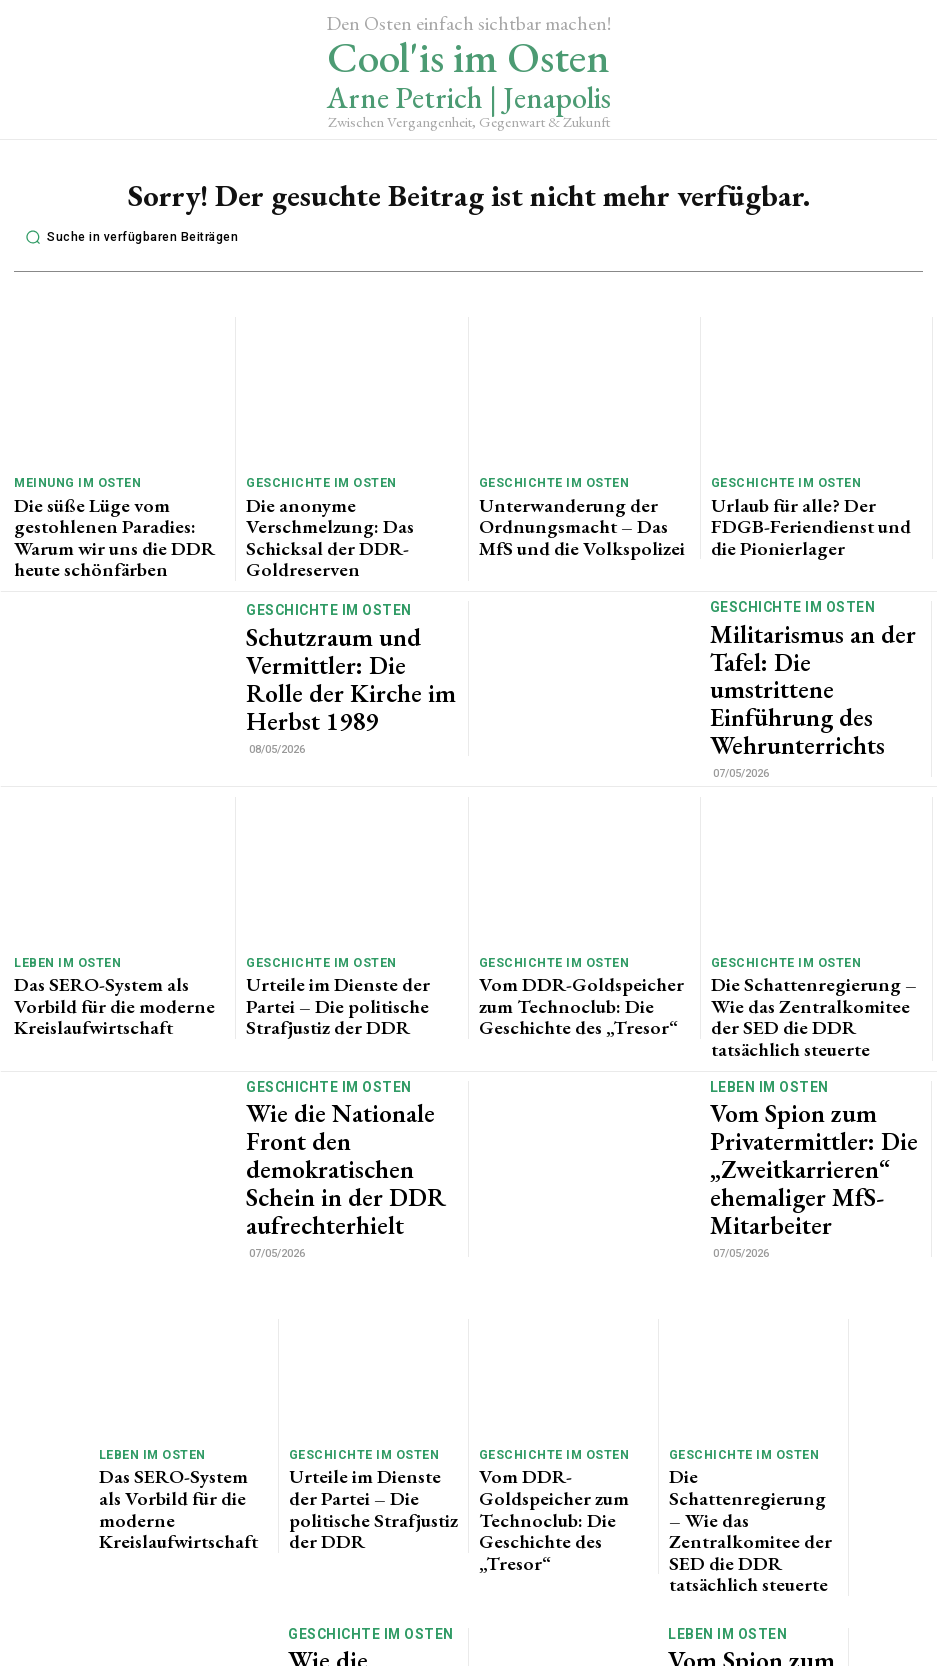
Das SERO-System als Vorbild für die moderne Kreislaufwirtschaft (113, 924)
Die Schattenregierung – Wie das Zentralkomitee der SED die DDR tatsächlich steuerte (812, 932)
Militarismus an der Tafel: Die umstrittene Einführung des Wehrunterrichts (812, 637)
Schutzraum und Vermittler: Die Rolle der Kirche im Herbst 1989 (341, 637)
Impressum (580, 1654)
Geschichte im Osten (314, 482)
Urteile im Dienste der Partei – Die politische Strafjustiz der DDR (350, 924)
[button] (127, 238)
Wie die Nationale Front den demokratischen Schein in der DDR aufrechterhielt (349, 1054)
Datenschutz (484, 1654)
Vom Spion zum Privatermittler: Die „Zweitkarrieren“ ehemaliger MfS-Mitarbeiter (809, 1055)
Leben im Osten (62, 899)
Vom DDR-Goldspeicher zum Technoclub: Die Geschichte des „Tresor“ (578, 932)
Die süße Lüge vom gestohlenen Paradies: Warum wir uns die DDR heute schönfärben (118, 515)
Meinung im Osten (71, 482)
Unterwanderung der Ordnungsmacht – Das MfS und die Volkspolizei (575, 515)
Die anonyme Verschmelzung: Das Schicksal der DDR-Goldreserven (349, 507)
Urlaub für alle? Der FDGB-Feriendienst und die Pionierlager (813, 507)
